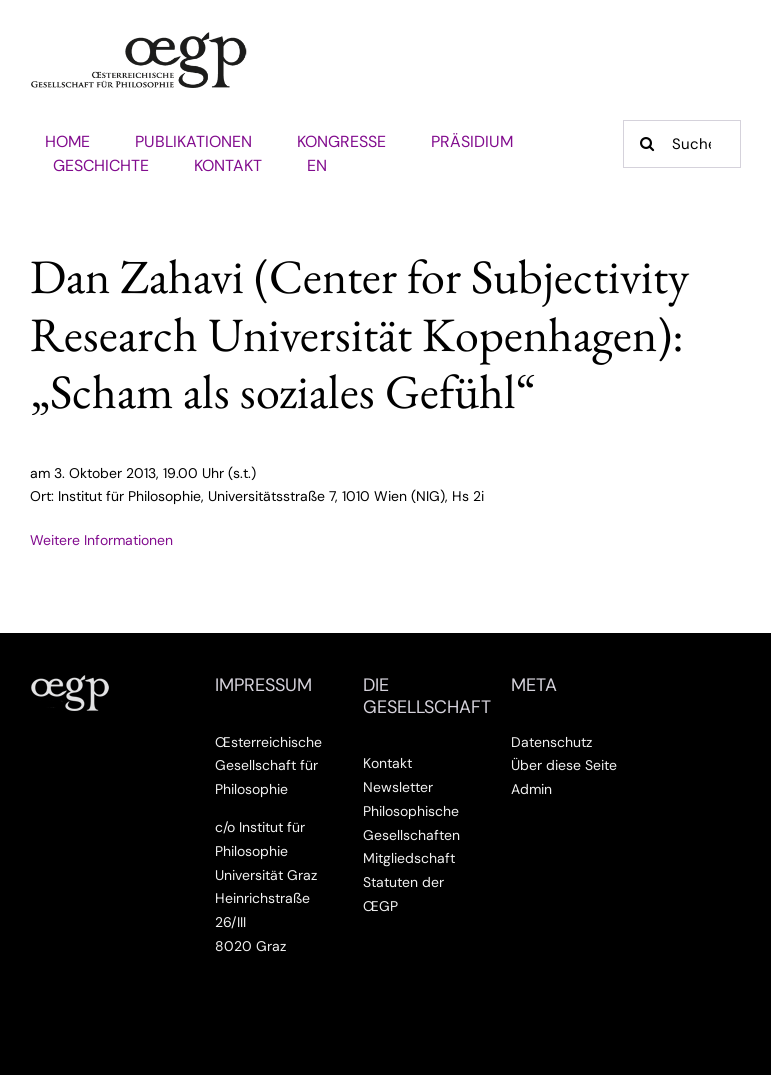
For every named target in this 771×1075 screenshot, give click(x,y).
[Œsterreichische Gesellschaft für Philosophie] (139, 39)
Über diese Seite (564, 765)
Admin (531, 789)
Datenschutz (551, 742)
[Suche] (682, 144)
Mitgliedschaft (409, 858)
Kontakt (387, 763)
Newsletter (398, 787)
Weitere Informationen (101, 540)
